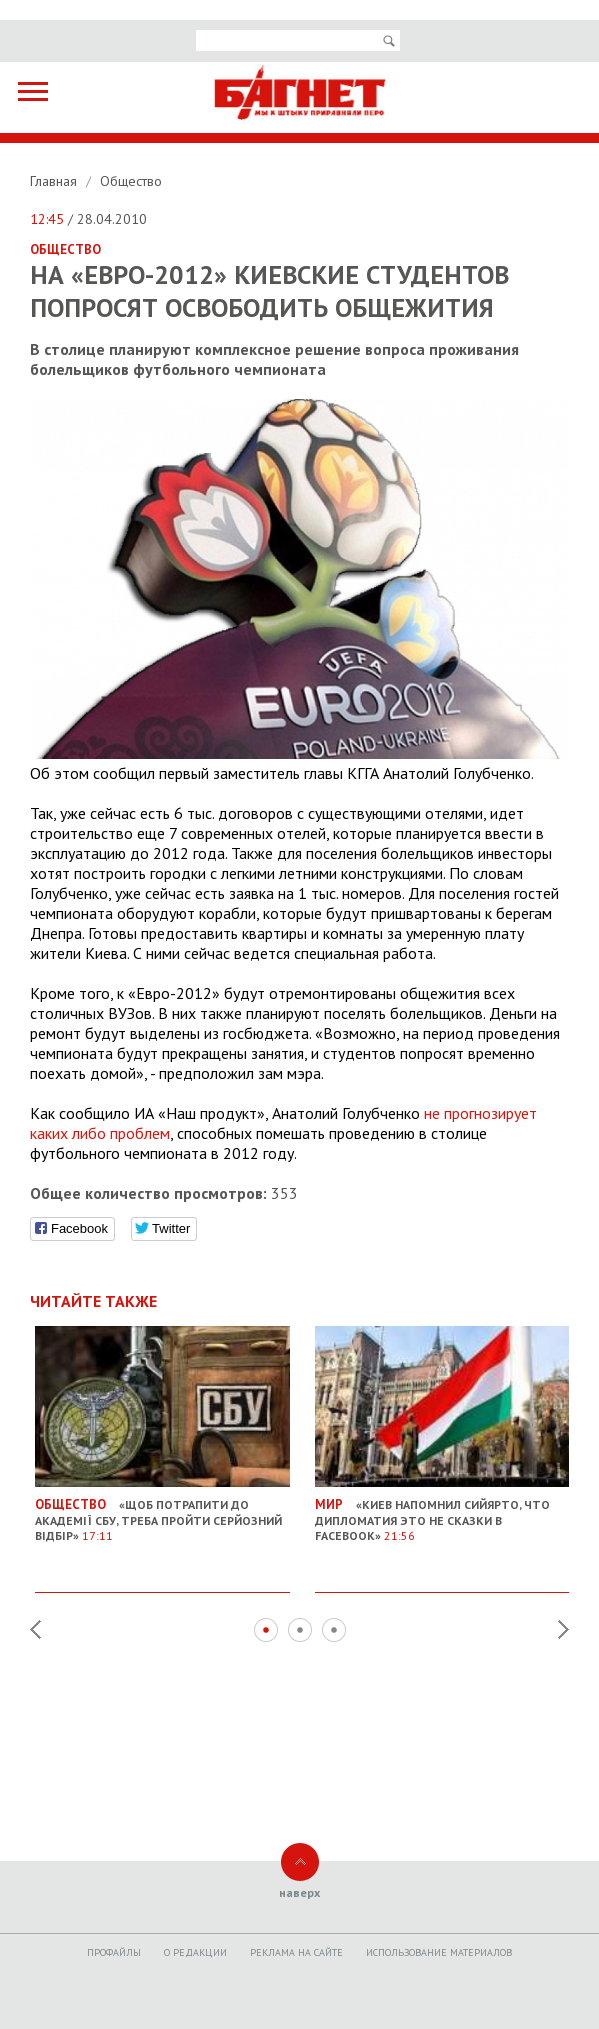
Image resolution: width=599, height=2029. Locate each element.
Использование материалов (439, 1952)
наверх (299, 1892)
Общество (131, 181)
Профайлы (114, 1952)
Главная (55, 181)
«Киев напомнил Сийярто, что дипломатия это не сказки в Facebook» (442, 1513)
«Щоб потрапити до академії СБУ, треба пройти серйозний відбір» (162, 1513)
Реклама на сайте (296, 1952)
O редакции (195, 1952)
